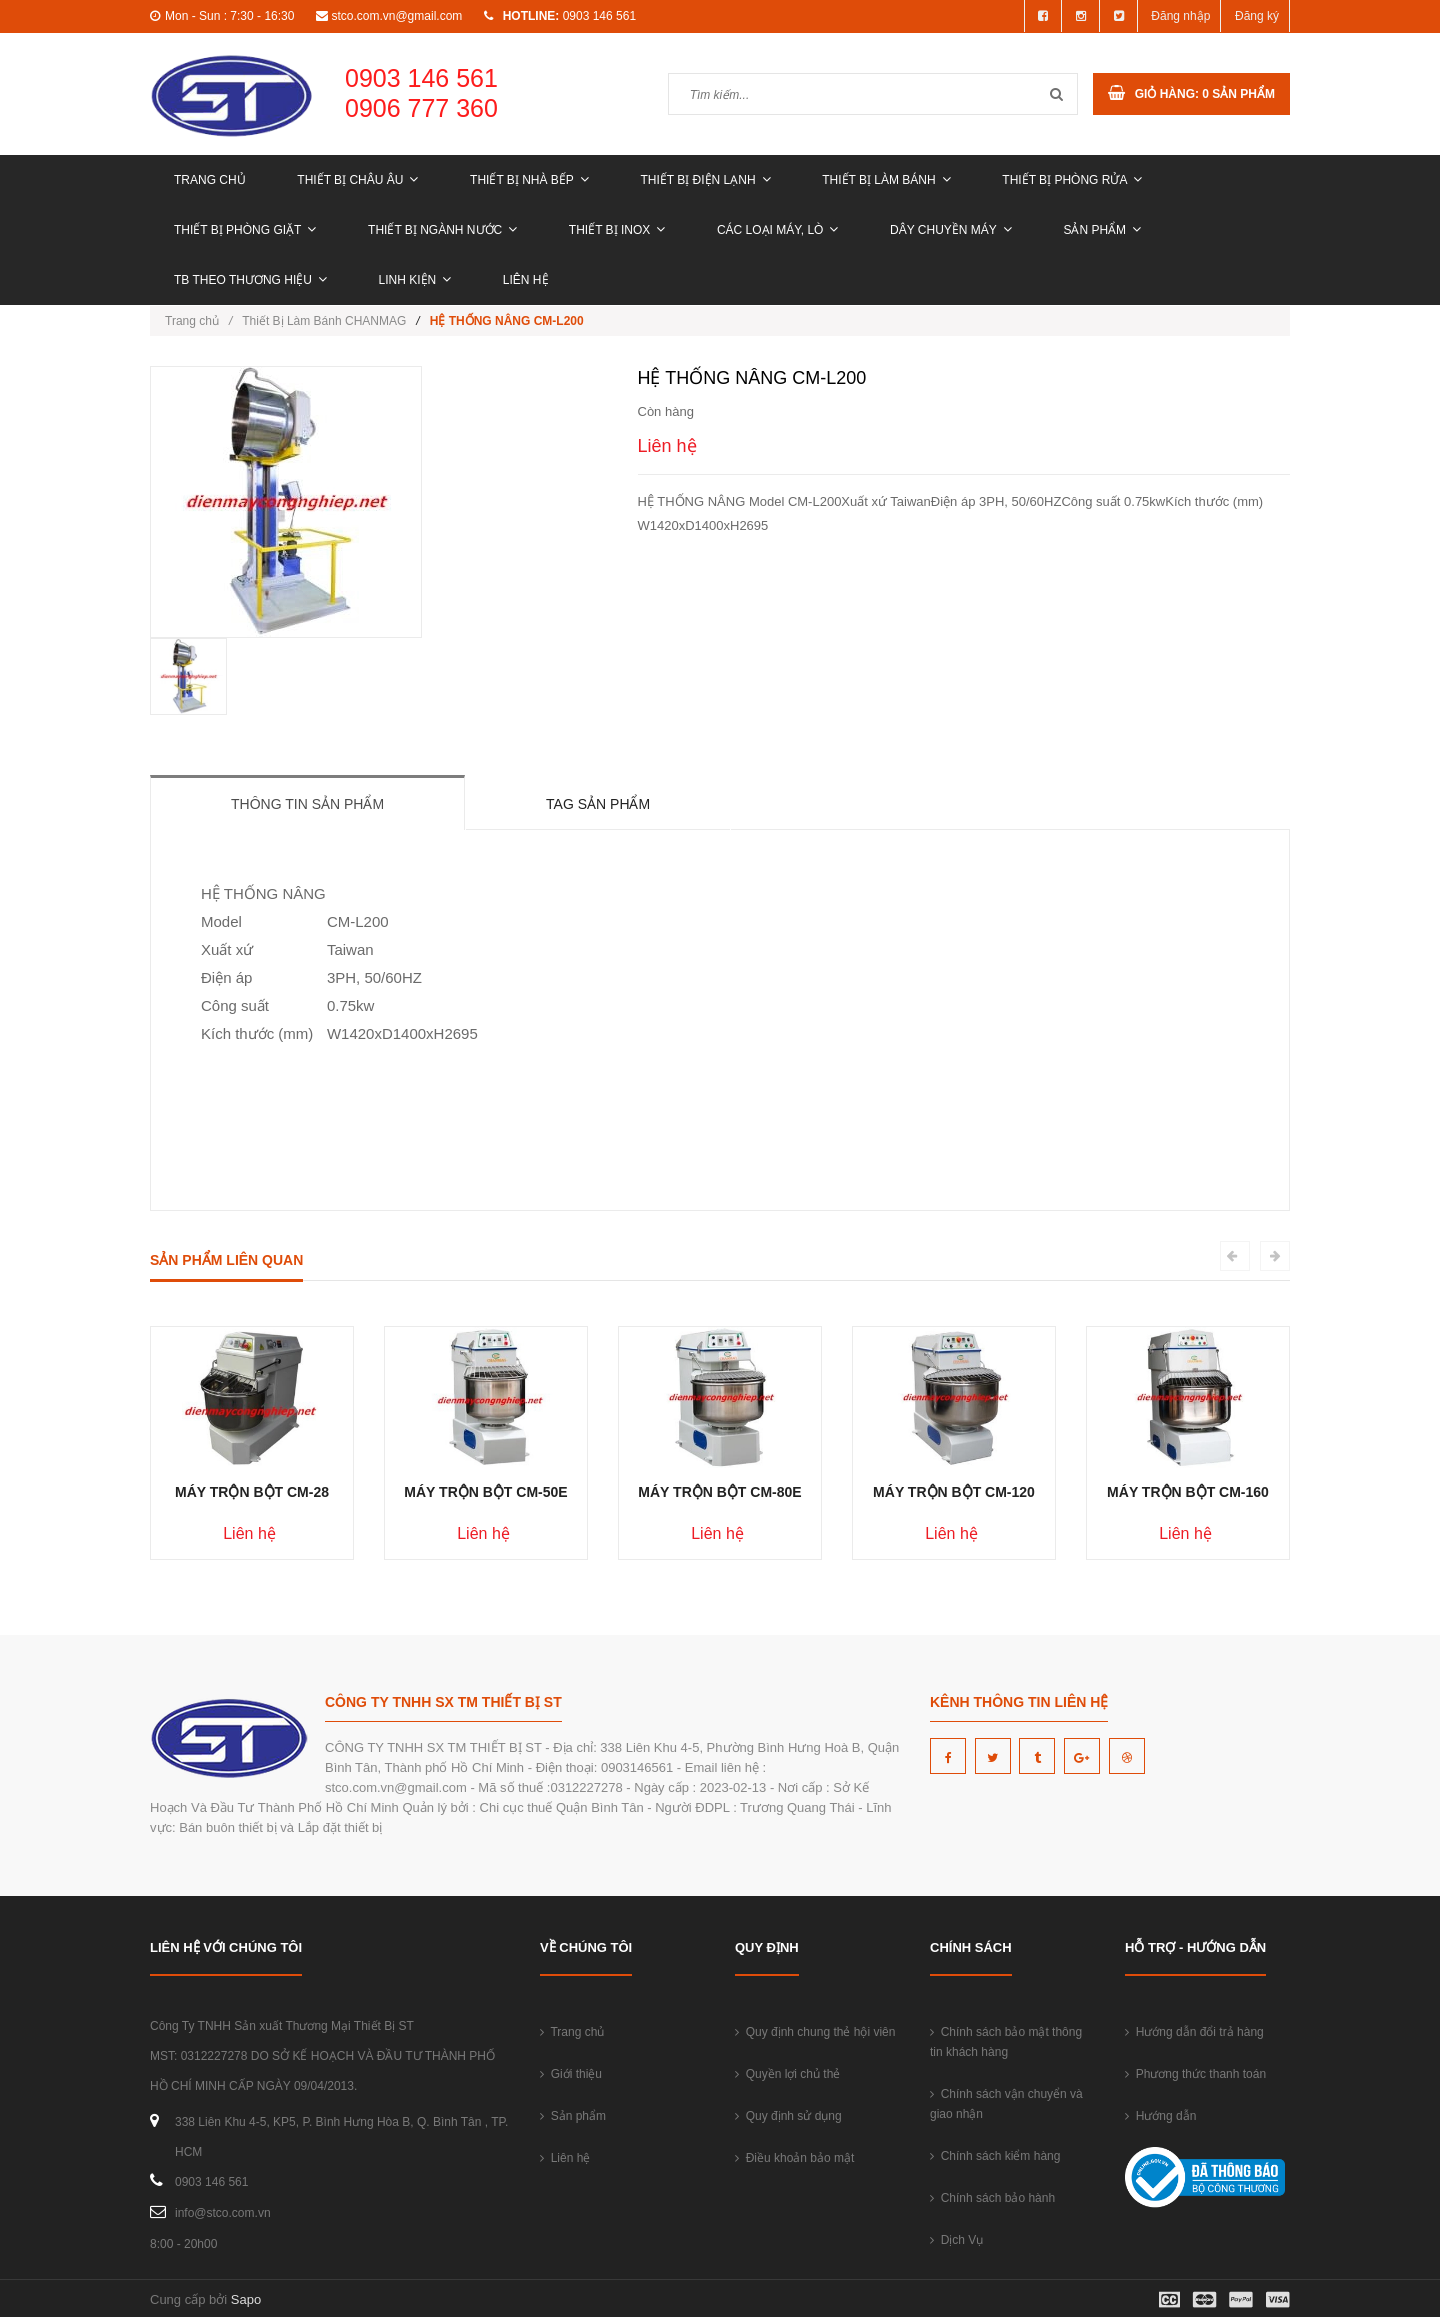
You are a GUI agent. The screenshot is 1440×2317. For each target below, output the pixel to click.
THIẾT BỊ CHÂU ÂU (357, 180)
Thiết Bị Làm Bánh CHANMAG (324, 321)
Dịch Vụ (956, 2240)
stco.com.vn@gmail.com (396, 16)
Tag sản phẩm (598, 804)
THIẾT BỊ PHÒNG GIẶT (245, 230)
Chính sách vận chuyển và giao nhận (1006, 2104)
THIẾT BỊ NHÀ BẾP (529, 180)
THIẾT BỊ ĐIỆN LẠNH (705, 180)
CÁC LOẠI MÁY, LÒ (777, 230)
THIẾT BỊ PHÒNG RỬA (1072, 180)
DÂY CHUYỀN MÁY (951, 230)
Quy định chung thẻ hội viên (815, 2032)
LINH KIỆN (415, 280)
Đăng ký (1257, 16)
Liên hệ (526, 280)
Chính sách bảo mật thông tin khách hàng (1006, 2042)
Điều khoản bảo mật (794, 2158)
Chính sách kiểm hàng (995, 2156)
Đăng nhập (1180, 16)
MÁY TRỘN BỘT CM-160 (1188, 1492)
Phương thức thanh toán (1195, 2074)
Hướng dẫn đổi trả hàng (1194, 2032)
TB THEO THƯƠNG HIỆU (250, 280)
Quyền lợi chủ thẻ (787, 2074)
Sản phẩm (1102, 230)
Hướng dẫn (1160, 2116)
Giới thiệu (571, 2074)
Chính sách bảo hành (992, 2198)
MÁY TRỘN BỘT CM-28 (252, 1492)
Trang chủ (210, 180)
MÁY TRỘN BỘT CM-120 (954, 1492)
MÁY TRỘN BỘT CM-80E (719, 1492)
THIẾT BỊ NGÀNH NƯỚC (442, 230)
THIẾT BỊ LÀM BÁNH (886, 180)
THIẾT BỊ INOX (617, 230)
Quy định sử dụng (788, 2116)
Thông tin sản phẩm (307, 804)
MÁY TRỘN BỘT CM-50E (485, 1492)
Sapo (246, 2299)
